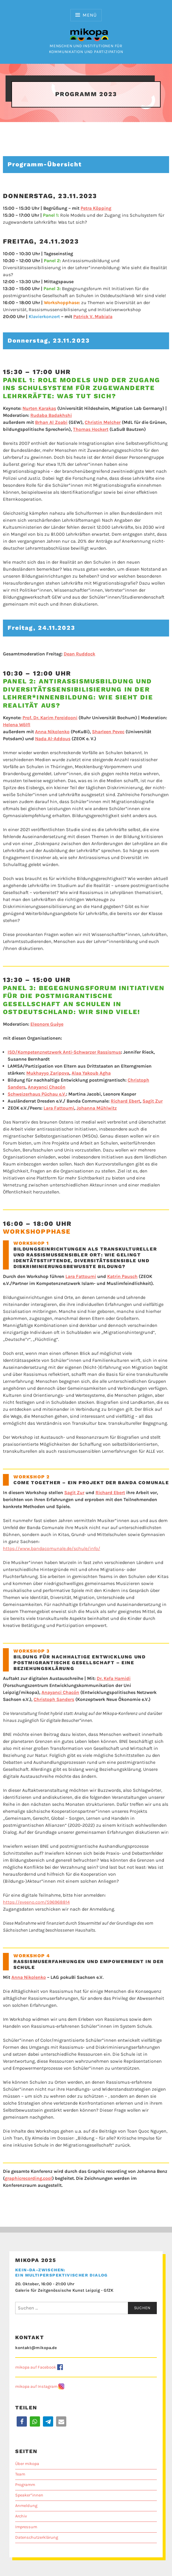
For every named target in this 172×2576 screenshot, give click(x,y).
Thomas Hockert (90, 429)
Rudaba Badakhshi (51, 415)
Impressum (26, 2526)
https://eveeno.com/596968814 (36, 1902)
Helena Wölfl (16, 724)
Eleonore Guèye (46, 1024)
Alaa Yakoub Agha (91, 1073)
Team (20, 2474)
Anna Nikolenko (52, 731)
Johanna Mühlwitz (97, 1108)
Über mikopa (27, 2463)
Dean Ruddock (79, 654)
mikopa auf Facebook (35, 2367)
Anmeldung (26, 2505)
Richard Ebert (125, 1101)
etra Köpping (96, 208)
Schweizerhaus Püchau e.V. (37, 1094)
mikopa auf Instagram (36, 2386)
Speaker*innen (29, 2495)
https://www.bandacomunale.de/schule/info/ (51, 1548)
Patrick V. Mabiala (92, 316)
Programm (25, 2484)
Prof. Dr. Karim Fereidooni (49, 717)
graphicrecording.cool (28, 2178)
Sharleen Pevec (108, 731)
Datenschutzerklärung (36, 2537)
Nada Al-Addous (52, 738)
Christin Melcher (103, 422)
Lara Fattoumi (59, 1108)
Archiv (21, 2516)
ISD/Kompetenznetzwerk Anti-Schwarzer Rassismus (64, 1052)
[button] (22, 2421)
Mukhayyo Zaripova (47, 1073)
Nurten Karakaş (39, 408)
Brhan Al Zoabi (51, 422)
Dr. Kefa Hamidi (114, 1678)
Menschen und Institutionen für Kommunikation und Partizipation (86, 46)
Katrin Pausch (122, 1276)
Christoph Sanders (54, 1699)
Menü (89, 15)
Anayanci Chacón (46, 1087)
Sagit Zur (153, 1101)
